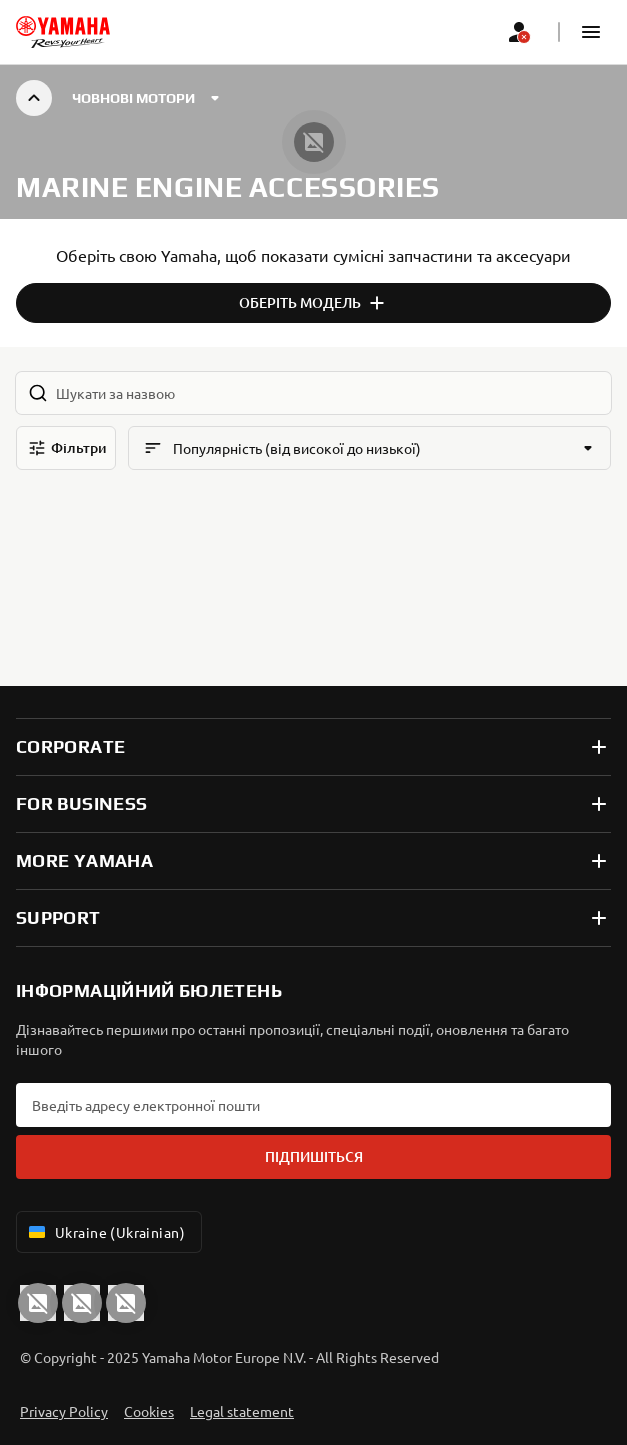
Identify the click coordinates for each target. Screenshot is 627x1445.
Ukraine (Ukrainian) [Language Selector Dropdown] (105, 1232)
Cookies (149, 1411)
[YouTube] (38, 1303)
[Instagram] (126, 1303)
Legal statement (242, 1411)
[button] (591, 32)
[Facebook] (82, 1303)
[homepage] (63, 32)
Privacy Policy (64, 1411)
